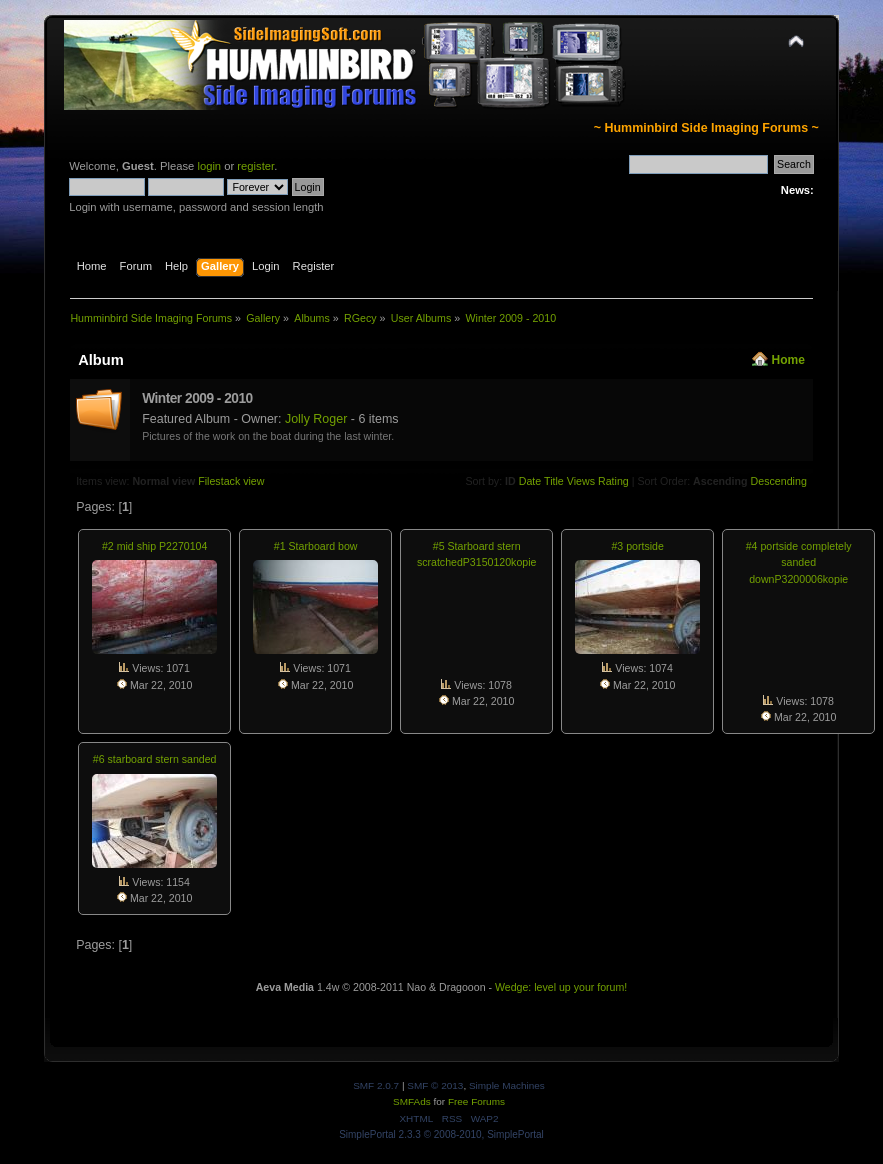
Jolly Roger (316, 419)
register (255, 166)
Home (788, 360)
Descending (779, 481)
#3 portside (637, 546)
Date (530, 481)
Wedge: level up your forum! (561, 987)
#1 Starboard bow (316, 546)
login (209, 166)
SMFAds (412, 1101)
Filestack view (231, 481)
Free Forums (476, 1101)
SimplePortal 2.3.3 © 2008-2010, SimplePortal (441, 1134)
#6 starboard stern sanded (155, 759)
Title (554, 481)
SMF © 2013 (435, 1085)
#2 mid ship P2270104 (154, 546)
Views (581, 481)
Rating (613, 481)
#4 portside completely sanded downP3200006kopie (799, 562)
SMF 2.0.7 (376, 1085)
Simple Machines (507, 1085)
